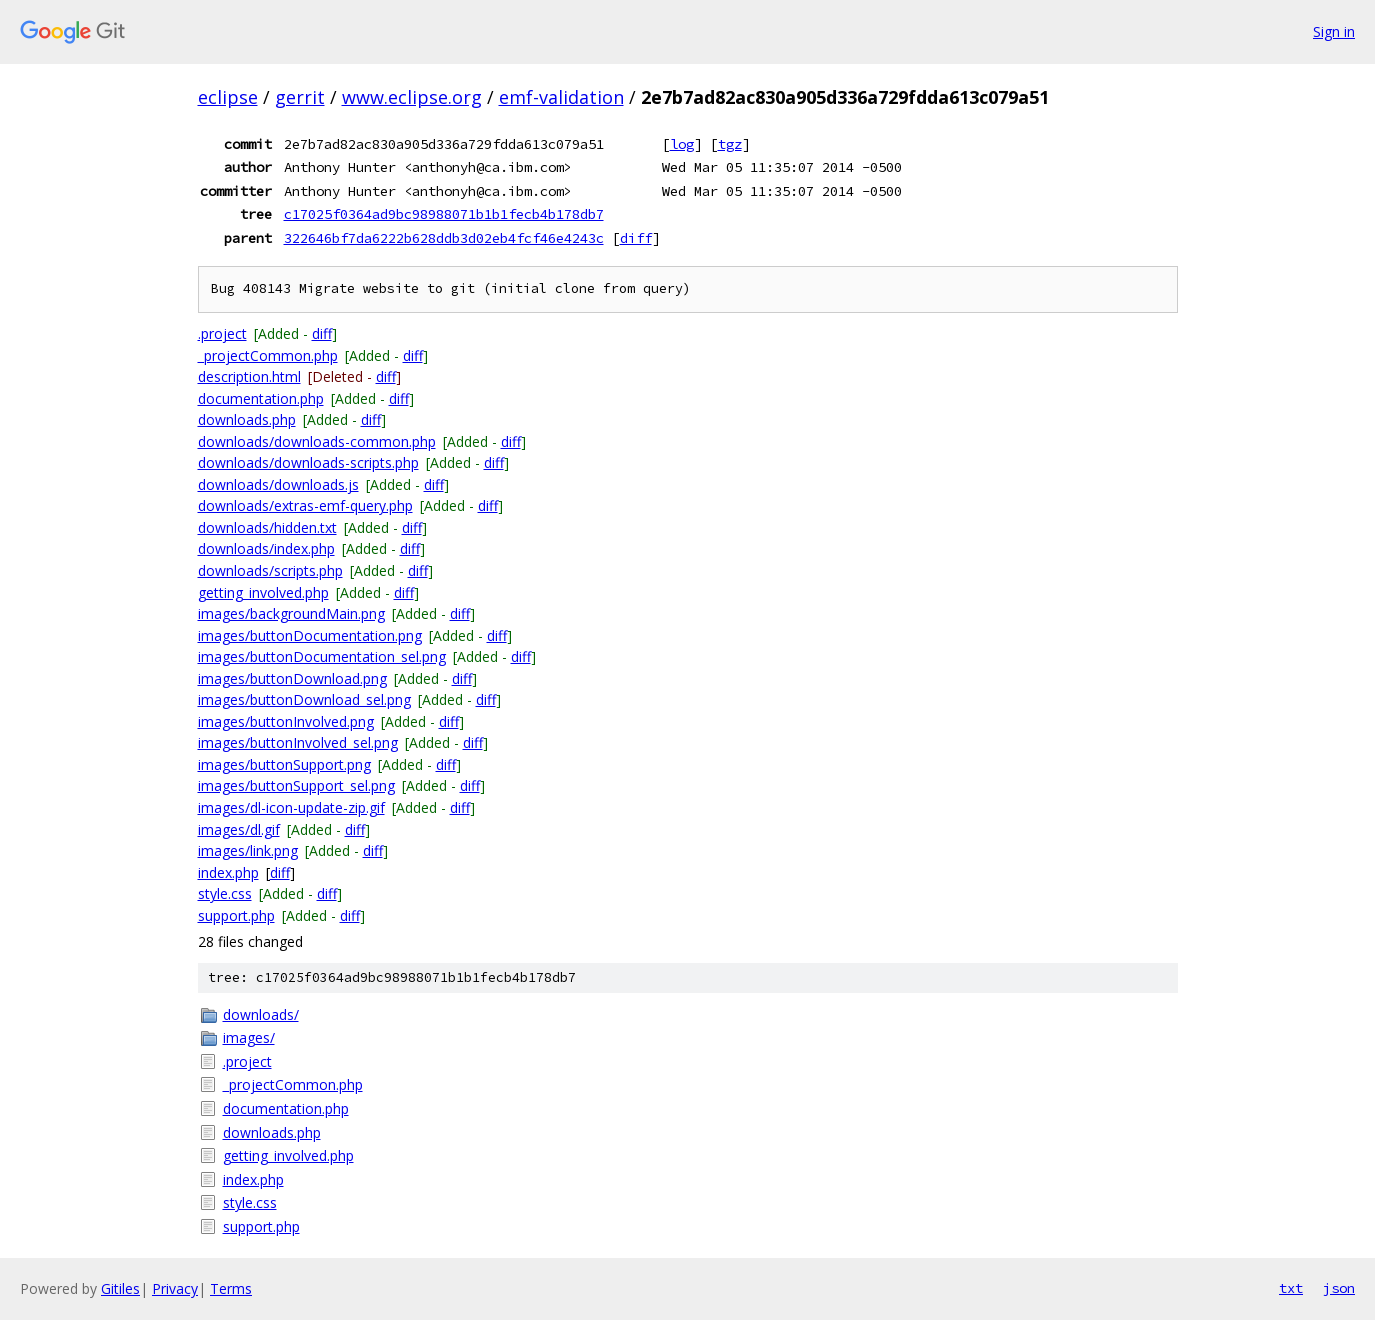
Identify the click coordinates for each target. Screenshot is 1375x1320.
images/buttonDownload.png (292, 678)
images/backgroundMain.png (291, 613)
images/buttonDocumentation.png (310, 635)
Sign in (1334, 31)
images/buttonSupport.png (284, 764)
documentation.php (261, 398)
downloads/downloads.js (278, 484)
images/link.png (248, 850)
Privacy (175, 1288)
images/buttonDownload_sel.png (304, 699)
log (682, 144)
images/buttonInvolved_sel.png (298, 742)
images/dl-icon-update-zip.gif (291, 807)
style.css (225, 893)
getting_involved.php (263, 592)
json (1339, 1288)
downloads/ (261, 1014)
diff (636, 238)
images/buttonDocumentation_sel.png (322, 656)
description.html (249, 376)
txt (1291, 1288)
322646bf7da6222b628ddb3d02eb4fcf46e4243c (444, 238)
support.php (236, 915)
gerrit (300, 97)
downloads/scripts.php (270, 570)
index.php (228, 872)
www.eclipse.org (412, 97)
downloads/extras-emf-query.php (305, 505)
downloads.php (247, 419)
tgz (730, 144)
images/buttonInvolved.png (286, 721)
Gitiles (120, 1288)
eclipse (228, 97)
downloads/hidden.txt (267, 527)
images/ (249, 1037)
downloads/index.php (266, 548)
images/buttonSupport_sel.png (296, 785)
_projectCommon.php (268, 355)
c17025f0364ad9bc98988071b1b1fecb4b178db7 (444, 214)
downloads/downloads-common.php (317, 441)
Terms (231, 1288)
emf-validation (561, 97)
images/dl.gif (239, 829)
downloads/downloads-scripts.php (308, 462)
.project (222, 333)
